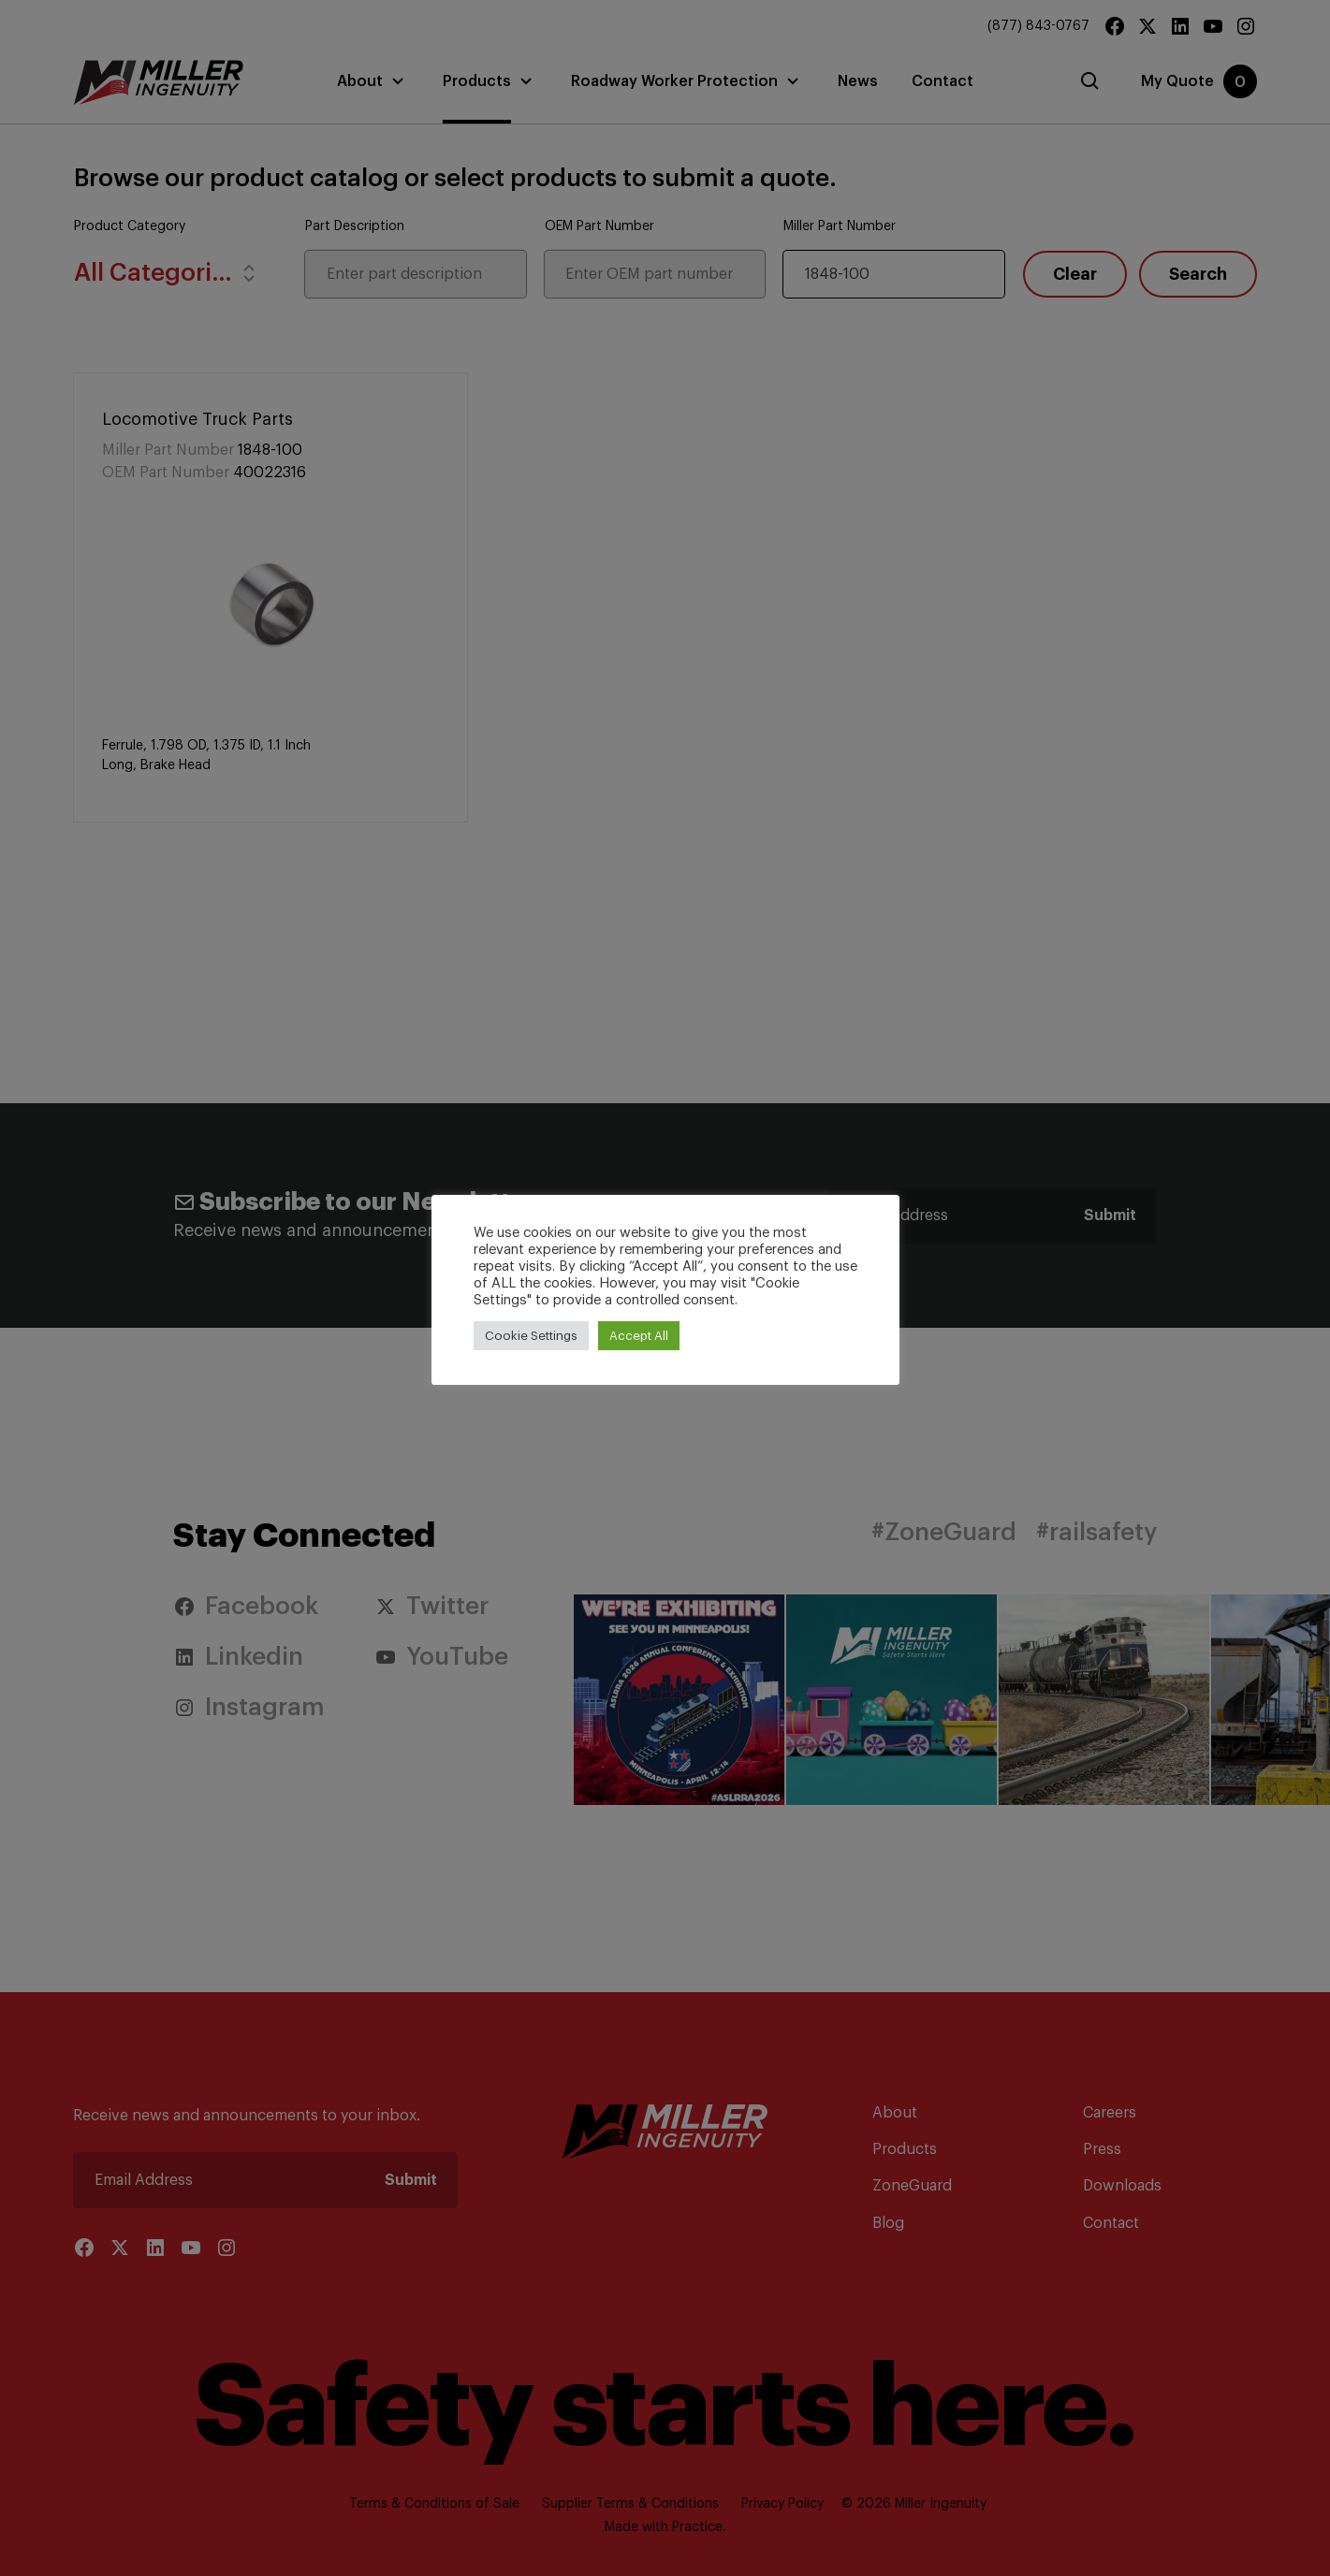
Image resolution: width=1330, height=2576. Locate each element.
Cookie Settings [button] (531, 1336)
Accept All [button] (638, 1336)
